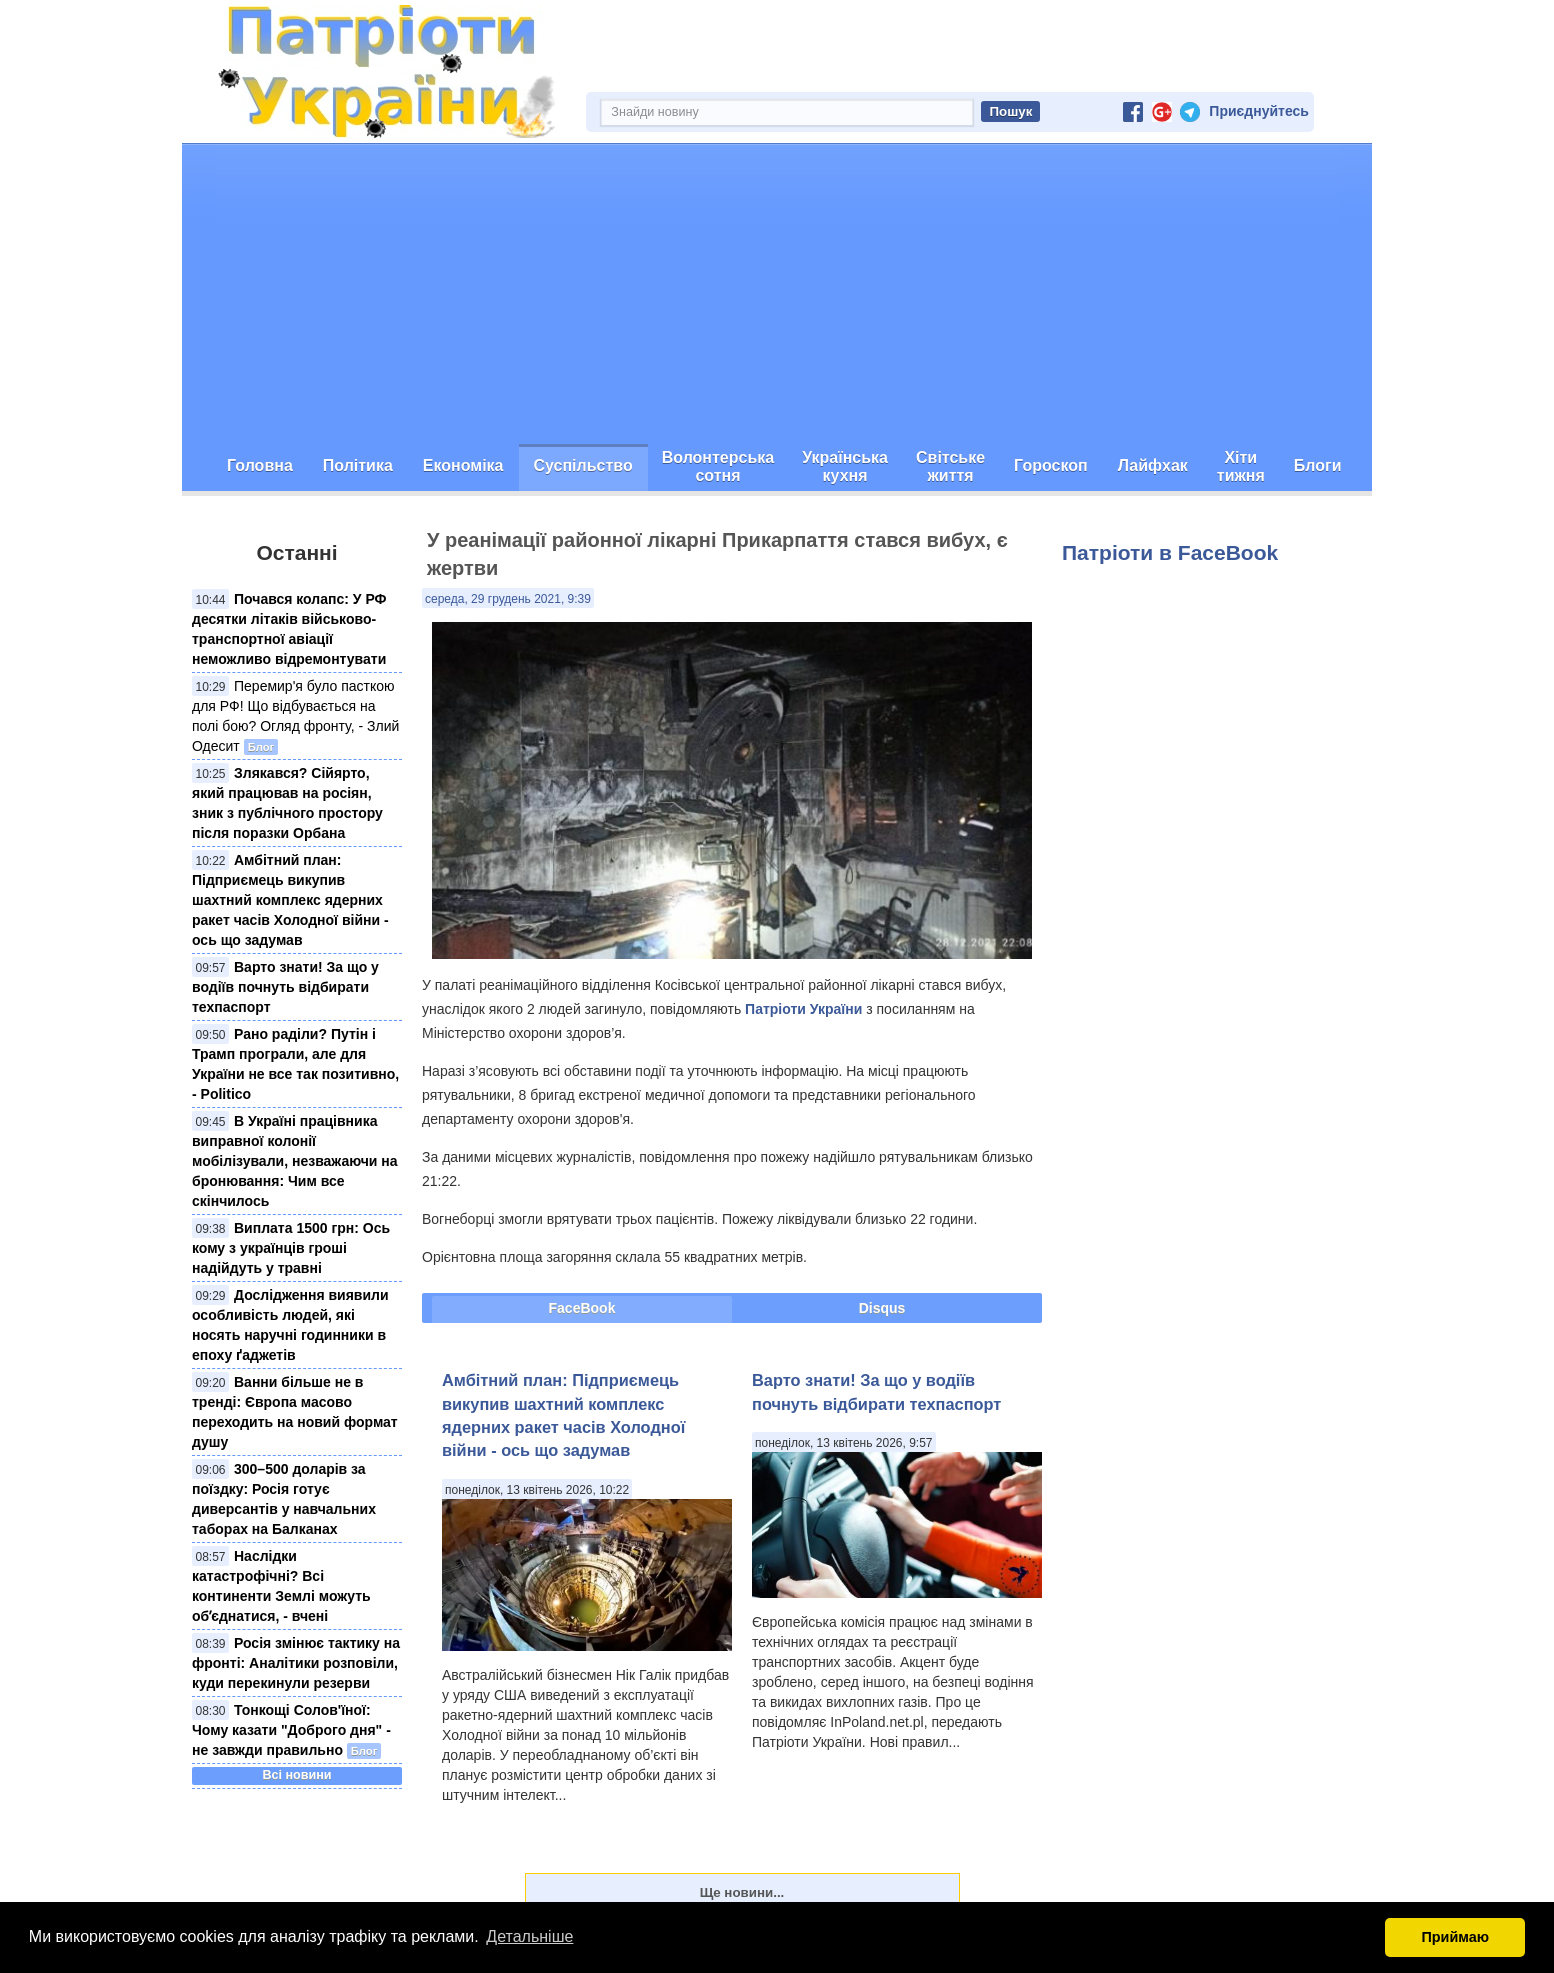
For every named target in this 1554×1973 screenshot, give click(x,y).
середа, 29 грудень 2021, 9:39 (508, 599)
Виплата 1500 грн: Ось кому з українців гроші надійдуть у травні (291, 1248)
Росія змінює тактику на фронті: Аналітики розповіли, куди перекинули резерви (296, 1663)
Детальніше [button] (529, 1936)
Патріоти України (803, 1009)
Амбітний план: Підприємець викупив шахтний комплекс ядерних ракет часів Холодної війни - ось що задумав (290, 900)
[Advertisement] (777, 294)
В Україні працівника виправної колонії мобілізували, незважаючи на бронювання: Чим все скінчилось (295, 1161)
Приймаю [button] (1455, 1937)
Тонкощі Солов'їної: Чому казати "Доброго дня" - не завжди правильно (291, 1730)
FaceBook (582, 1308)
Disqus (882, 1308)
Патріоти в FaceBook (1170, 552)
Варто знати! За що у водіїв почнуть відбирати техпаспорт (285, 987)
